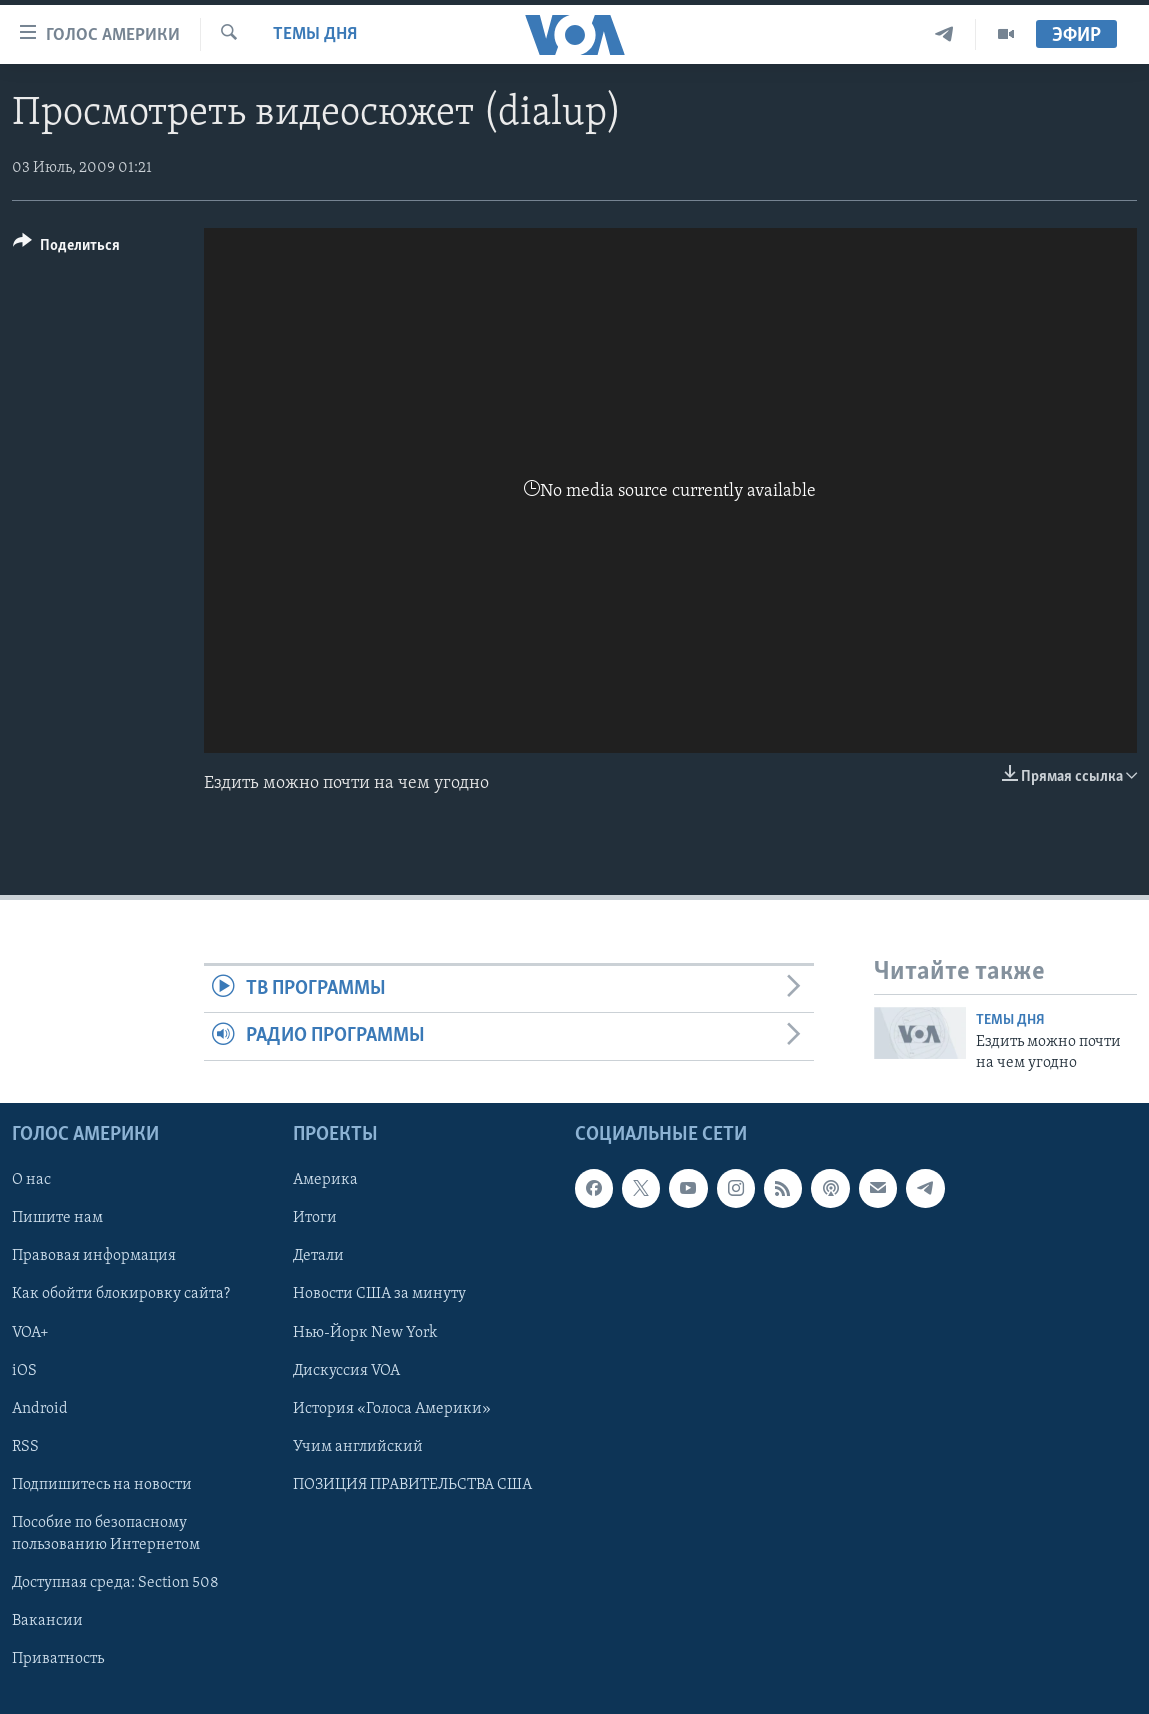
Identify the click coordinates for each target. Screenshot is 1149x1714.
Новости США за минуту (379, 1294)
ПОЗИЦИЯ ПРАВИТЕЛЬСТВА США (412, 1485)
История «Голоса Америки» (392, 1409)
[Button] (66, 248)
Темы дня (315, 34)
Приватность (58, 1659)
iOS (24, 1371)
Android (40, 1409)
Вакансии (47, 1621)
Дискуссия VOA (346, 1371)
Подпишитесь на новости (102, 1485)
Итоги (315, 1218)
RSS (25, 1447)
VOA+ (30, 1333)
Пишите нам (57, 1218)
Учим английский (358, 1447)
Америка (325, 1180)
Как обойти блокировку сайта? (121, 1294)
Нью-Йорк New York (365, 1333)
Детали (318, 1256)
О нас (31, 1180)
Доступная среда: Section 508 (115, 1583)
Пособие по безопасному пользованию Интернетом (106, 1534)
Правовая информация (94, 1256)
